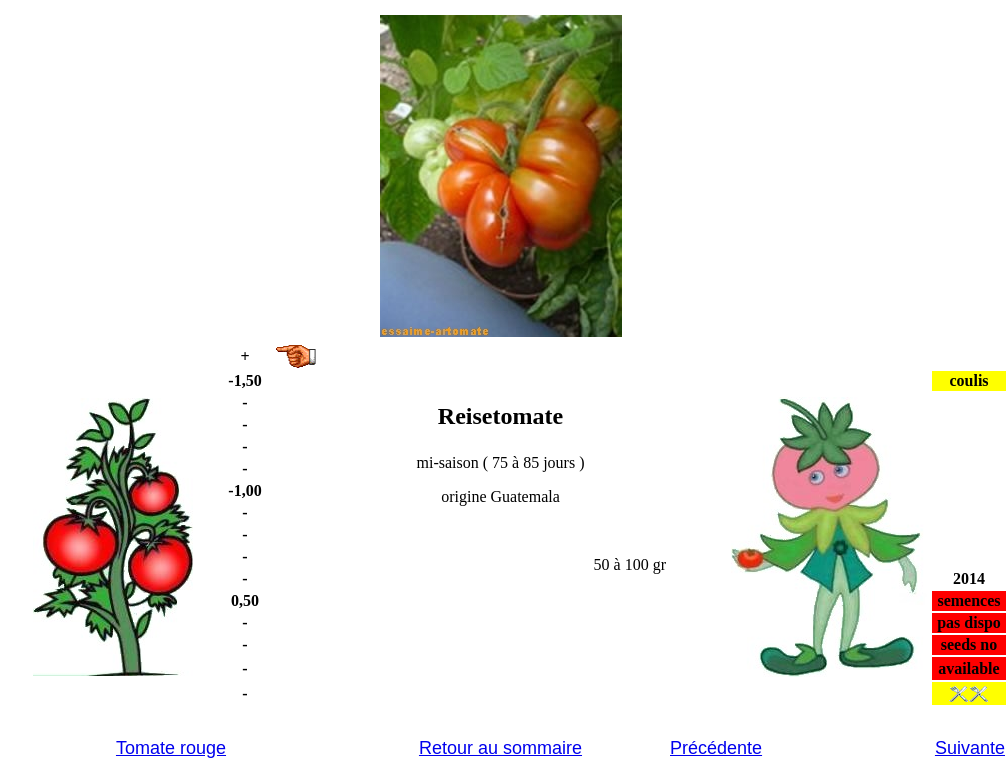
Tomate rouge (171, 748)
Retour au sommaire (500, 748)
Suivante (970, 748)
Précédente (716, 748)
